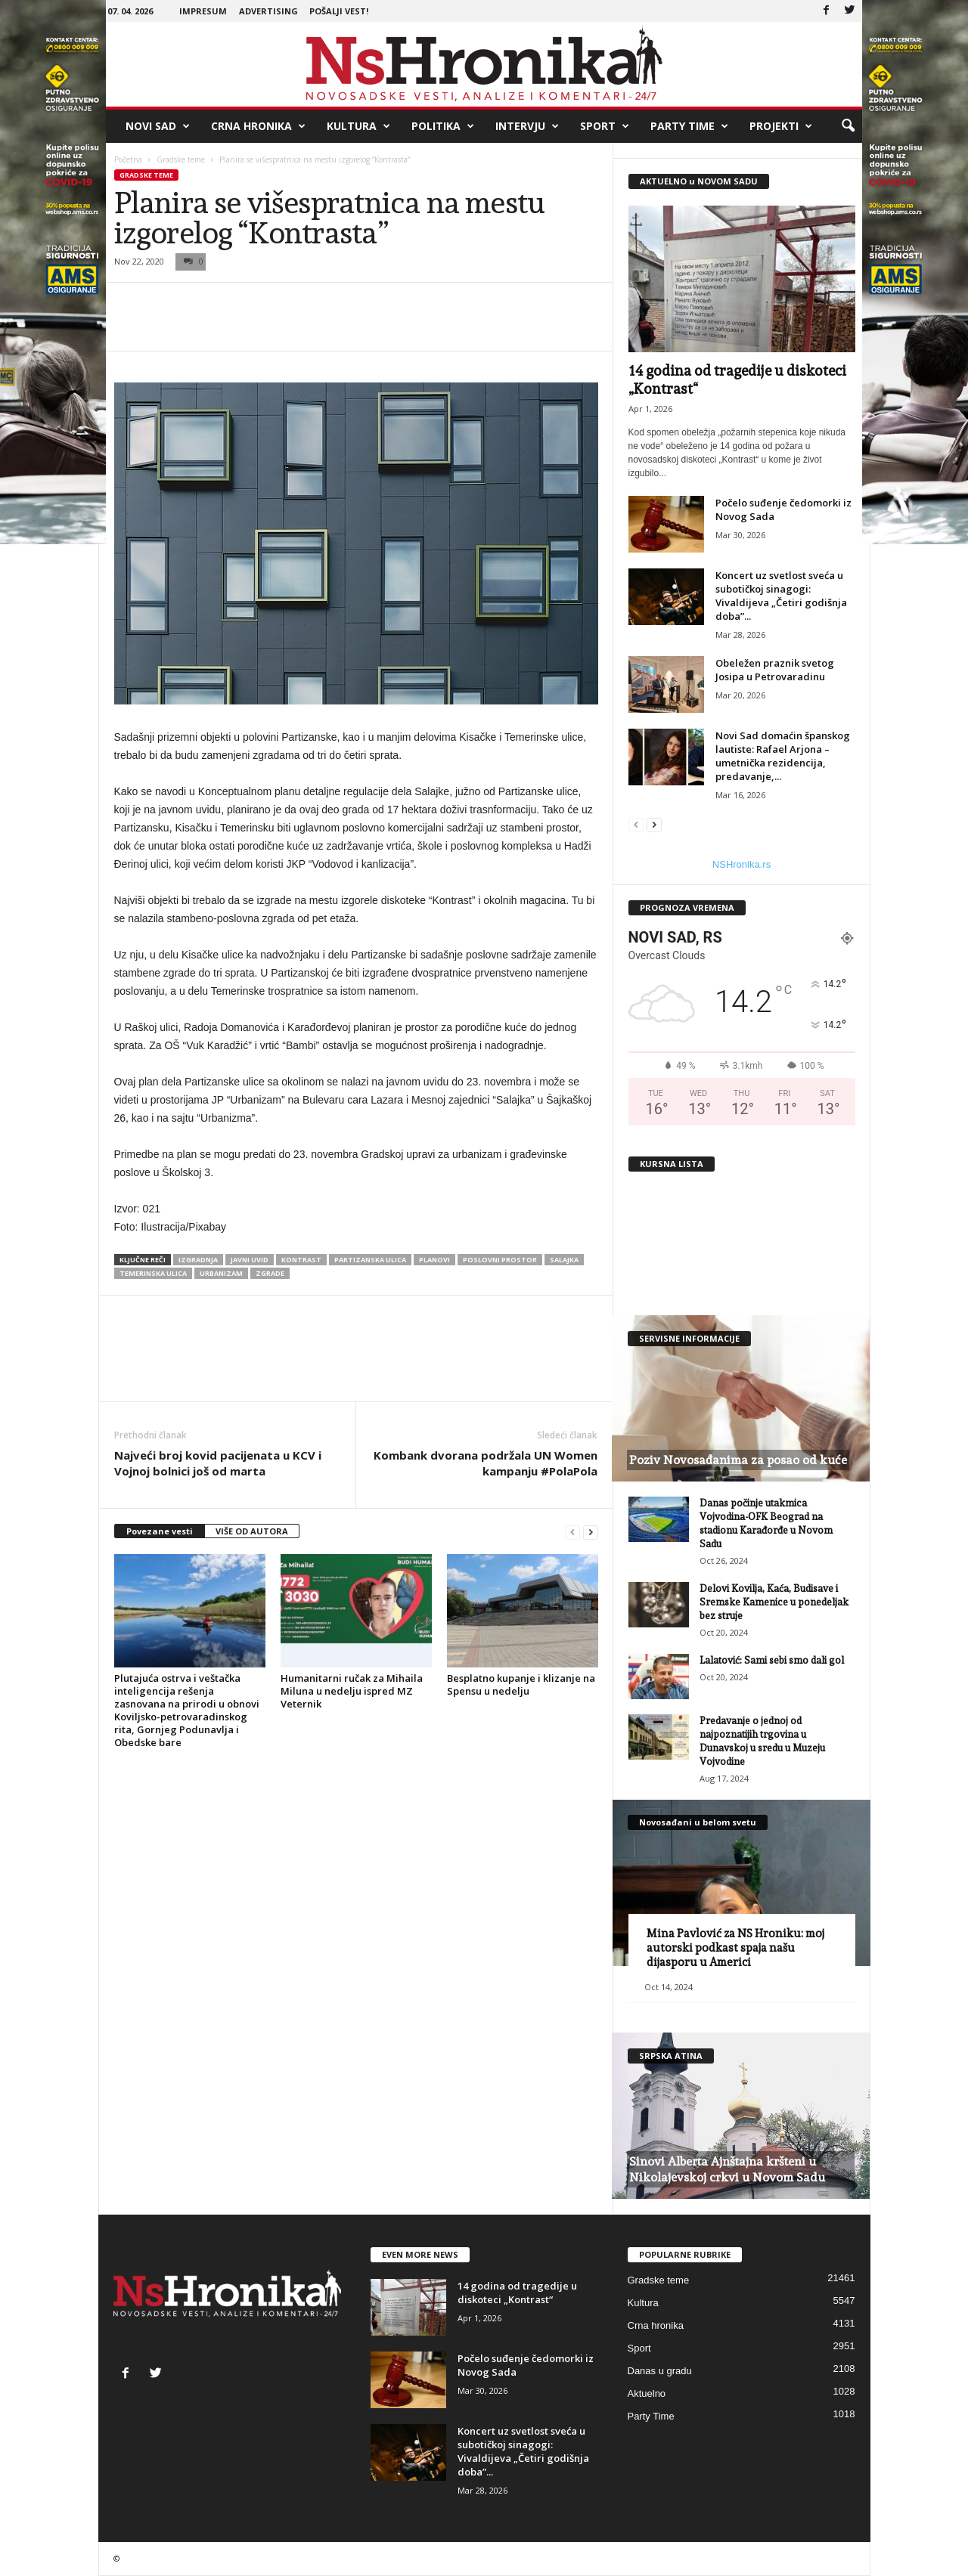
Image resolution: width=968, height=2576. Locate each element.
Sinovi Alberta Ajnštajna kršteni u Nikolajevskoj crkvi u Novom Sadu (727, 2169)
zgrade (270, 1273)
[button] (847, 126)
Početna (128, 159)
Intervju (527, 126)
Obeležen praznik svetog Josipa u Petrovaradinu (774, 669)
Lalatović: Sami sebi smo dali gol (772, 1660)
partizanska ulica (370, 1260)
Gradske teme (181, 159)
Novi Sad (158, 126)
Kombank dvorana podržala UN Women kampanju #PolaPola (485, 1462)
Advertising (268, 11)
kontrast (301, 1260)
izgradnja (198, 1260)
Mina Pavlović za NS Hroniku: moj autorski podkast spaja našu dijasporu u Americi (735, 1948)
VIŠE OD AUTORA (252, 1531)
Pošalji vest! (338, 11)
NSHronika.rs (741, 864)
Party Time (689, 126)
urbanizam (221, 1273)
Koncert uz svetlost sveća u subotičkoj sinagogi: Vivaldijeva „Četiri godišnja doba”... (781, 595)
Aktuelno (647, 2393)
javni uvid (249, 1260)
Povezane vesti (159, 1531)
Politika (442, 126)
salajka (564, 1260)
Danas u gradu (660, 2370)
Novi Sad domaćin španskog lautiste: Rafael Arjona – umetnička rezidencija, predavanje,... (782, 756)
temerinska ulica (153, 1273)
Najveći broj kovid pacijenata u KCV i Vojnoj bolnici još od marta (217, 1462)
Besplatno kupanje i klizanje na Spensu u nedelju (521, 1684)
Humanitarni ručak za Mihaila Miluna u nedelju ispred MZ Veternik (352, 1691)
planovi (434, 1260)
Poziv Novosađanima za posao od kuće (738, 1460)
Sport (604, 126)
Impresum (203, 11)
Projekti (780, 126)
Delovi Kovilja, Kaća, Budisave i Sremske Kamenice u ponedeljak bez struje (774, 1602)
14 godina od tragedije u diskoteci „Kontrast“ (517, 2292)
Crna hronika (258, 126)
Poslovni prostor (500, 1260)
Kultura (358, 126)
